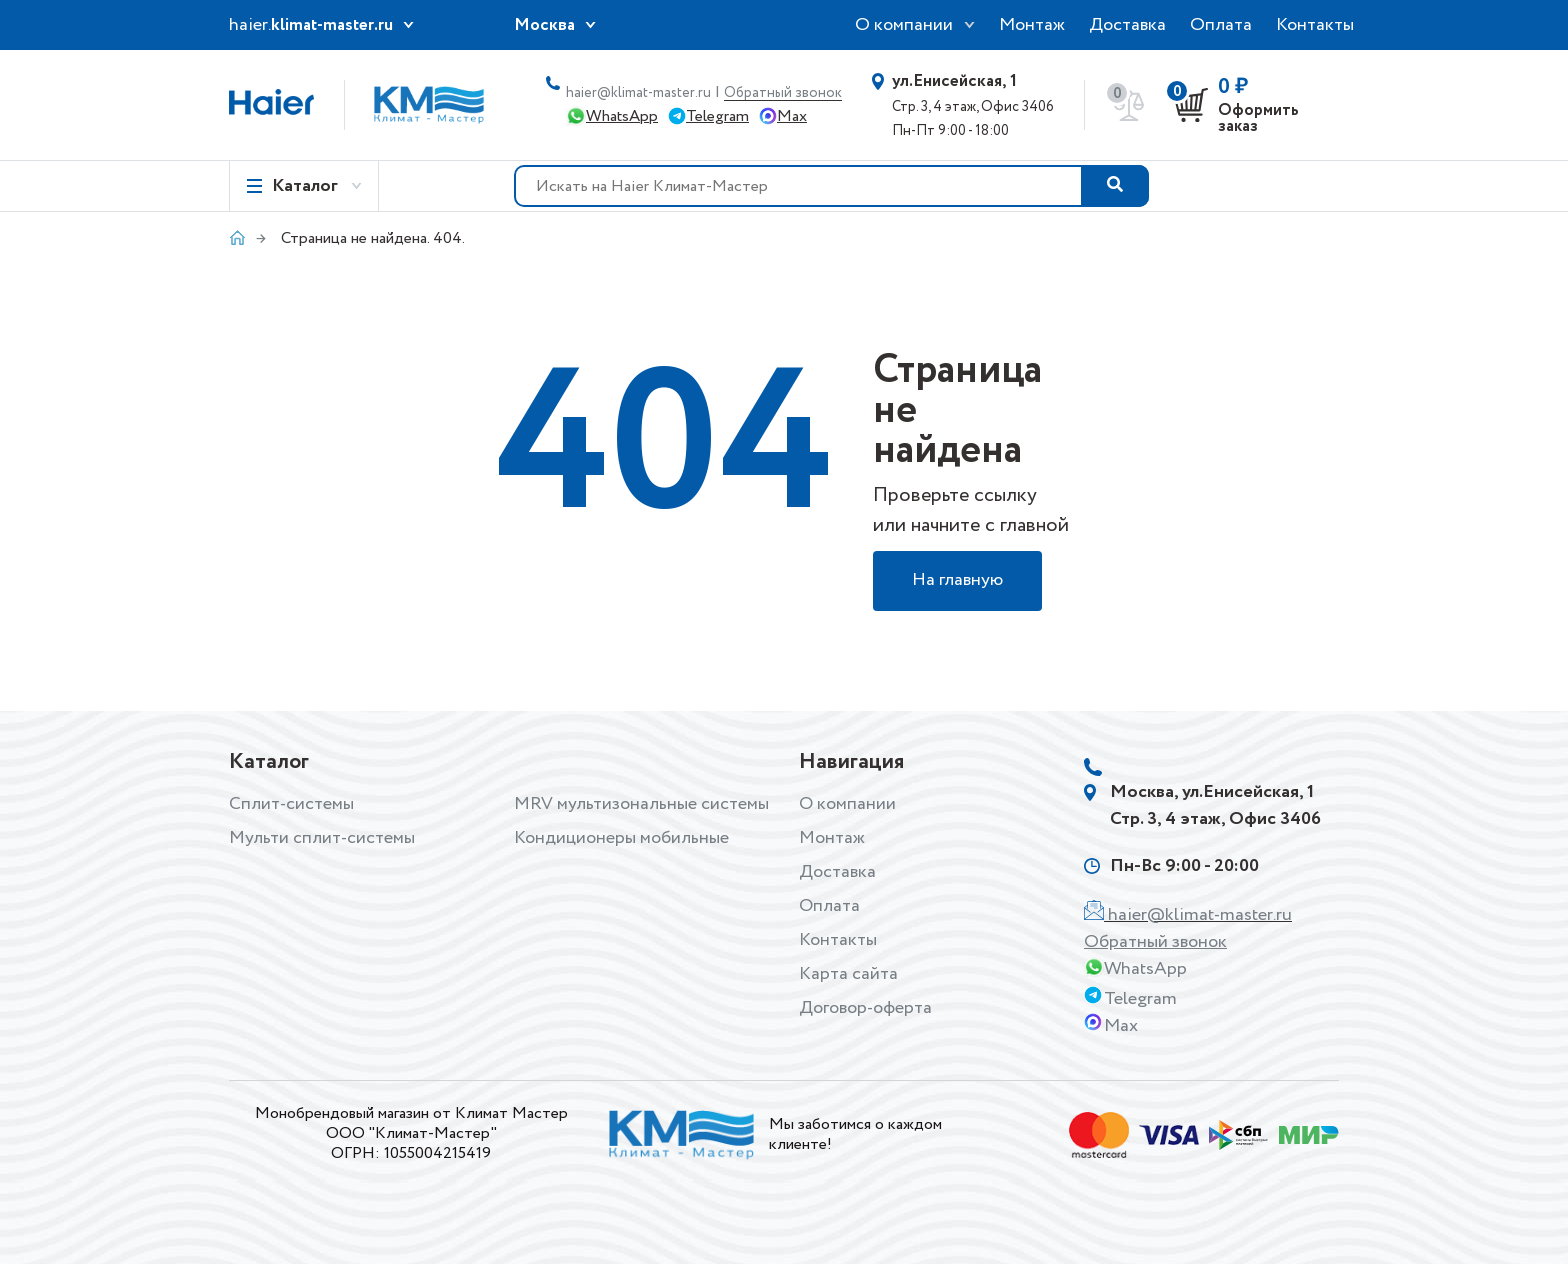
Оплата (1221, 25)
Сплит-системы (291, 804)
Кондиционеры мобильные (621, 838)
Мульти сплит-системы (322, 838)
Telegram (717, 116)
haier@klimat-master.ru (638, 93)
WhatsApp (622, 116)
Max (792, 116)
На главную (957, 581)
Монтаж (1032, 25)
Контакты (1315, 25)
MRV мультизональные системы (641, 804)
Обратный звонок (783, 93)
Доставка (1127, 25)
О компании (904, 25)
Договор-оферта (865, 1008)
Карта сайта (848, 974)
